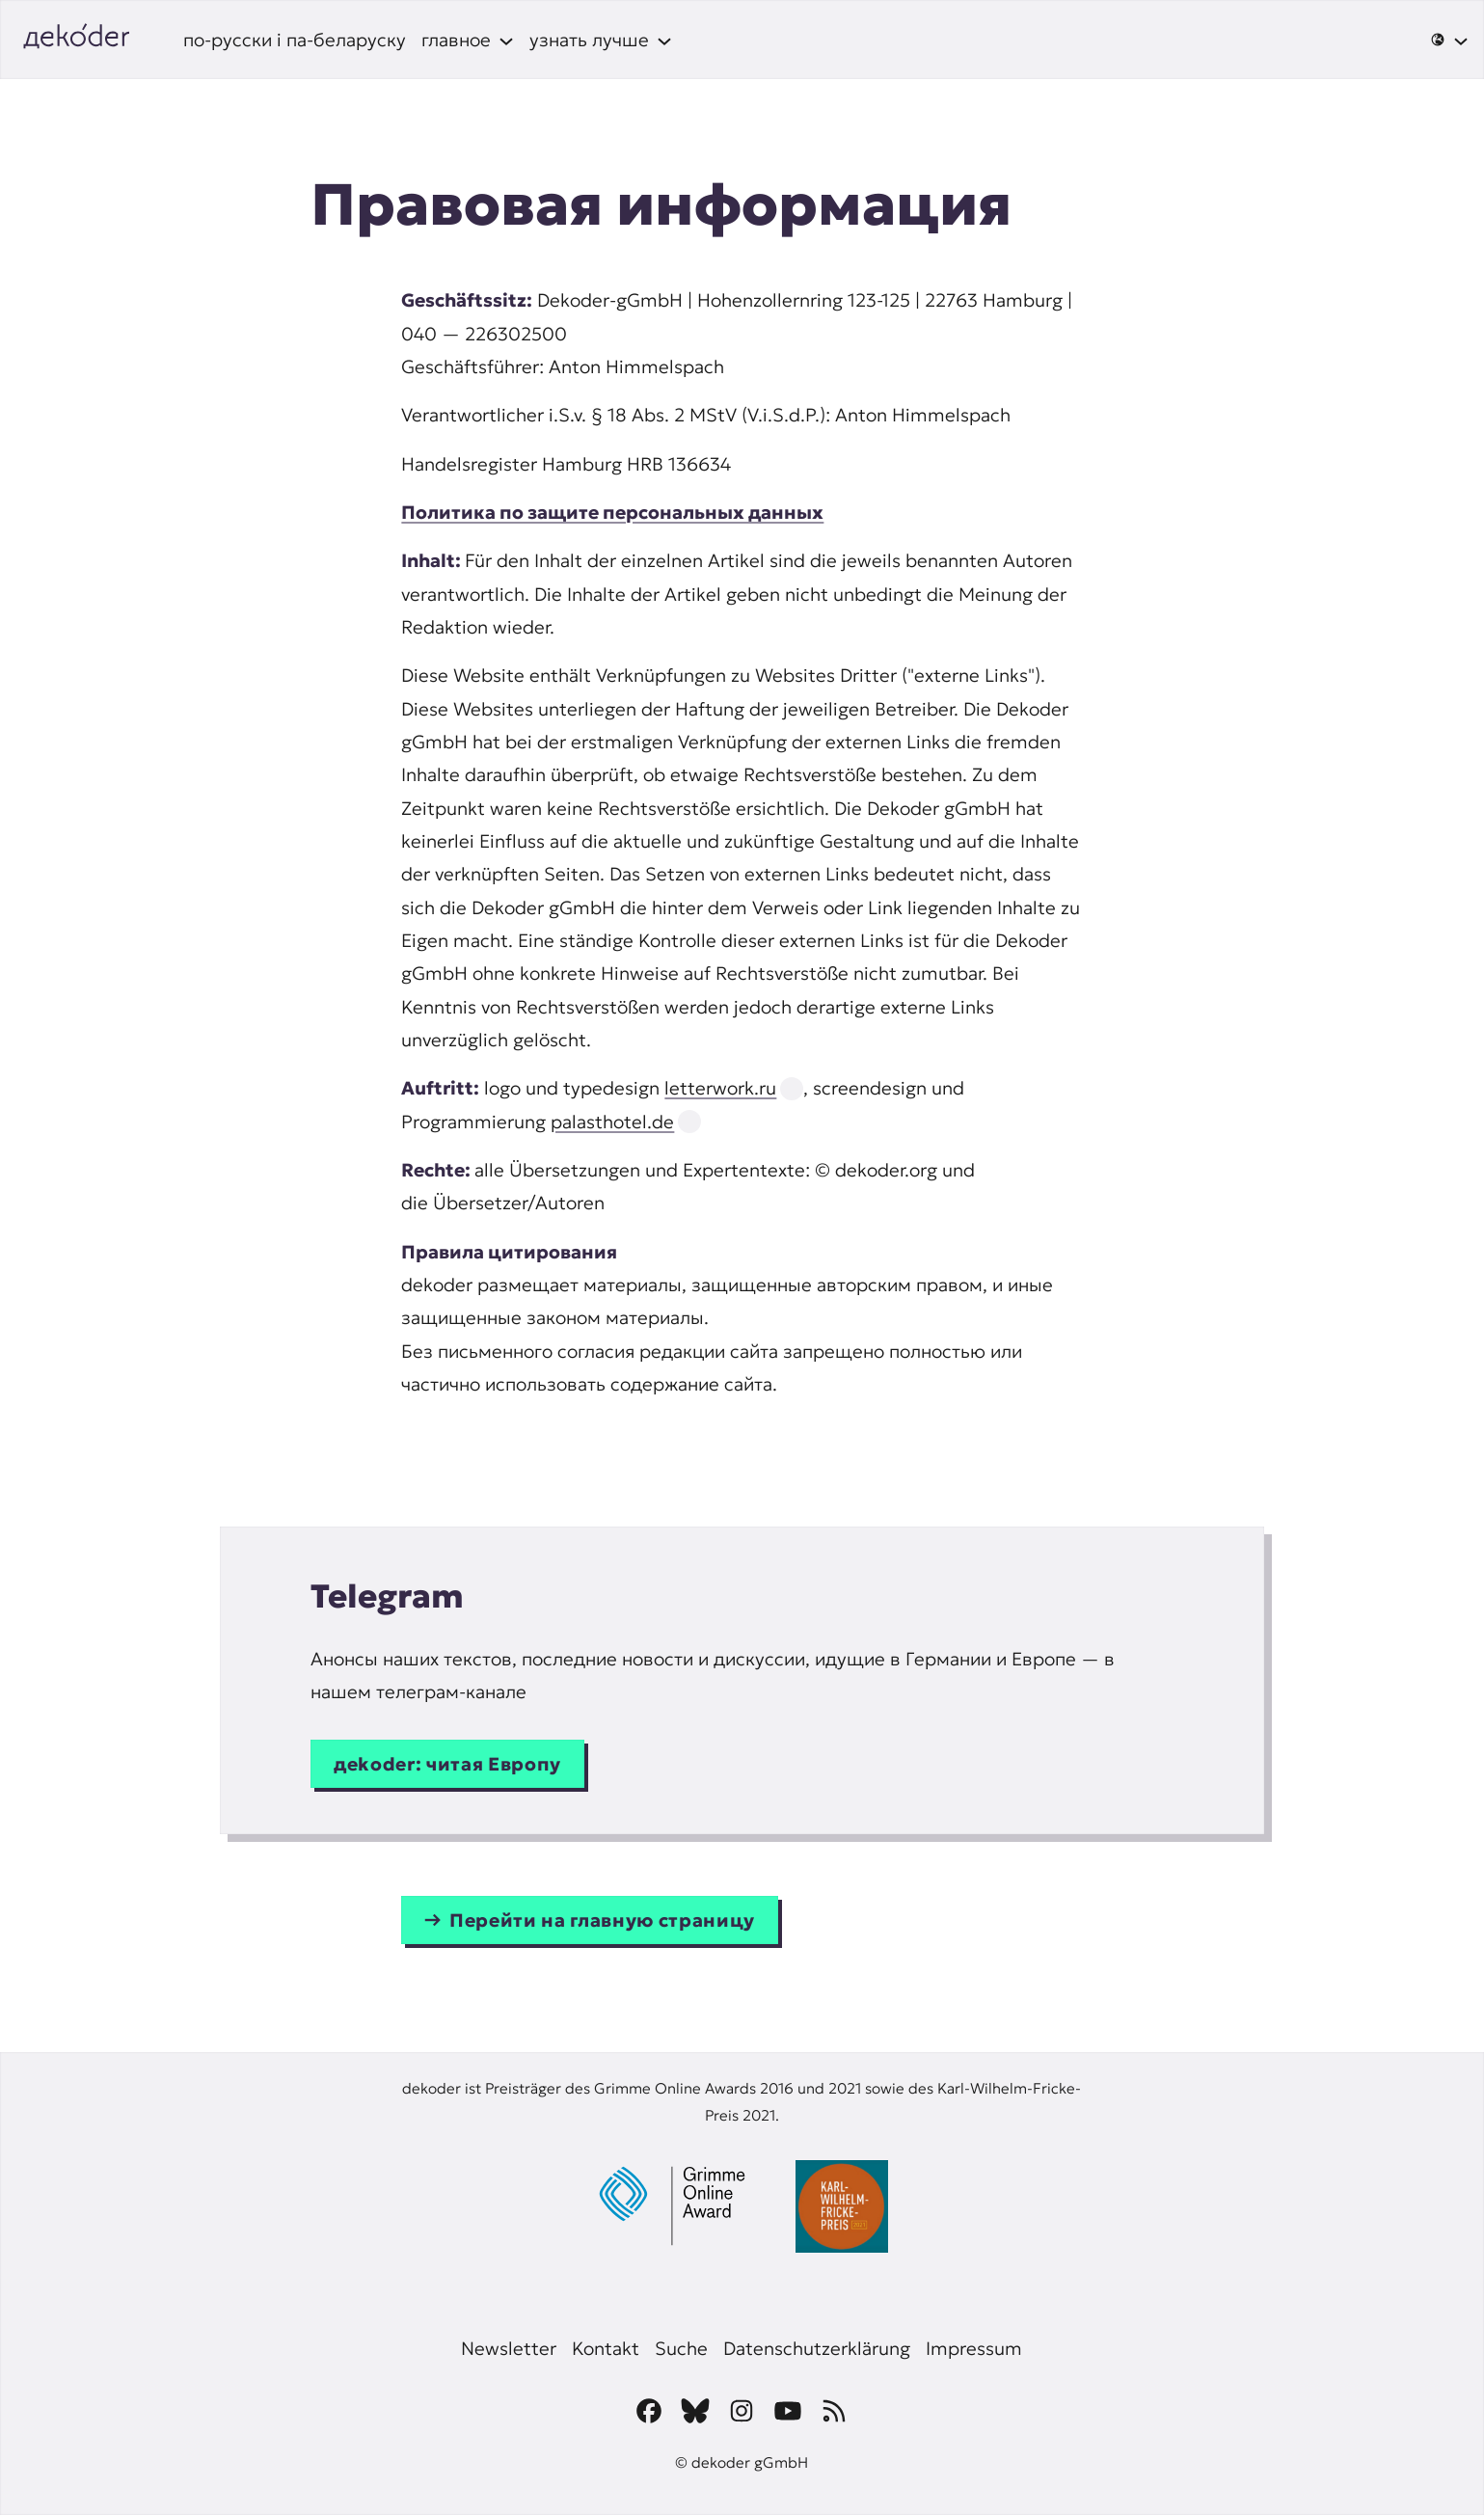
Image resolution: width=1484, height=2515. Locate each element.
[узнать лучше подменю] (601, 39)
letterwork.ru (720, 1087)
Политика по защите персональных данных (612, 512)
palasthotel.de (612, 1121)
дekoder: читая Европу (447, 1763)
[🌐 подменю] (1449, 39)
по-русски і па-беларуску (294, 39)
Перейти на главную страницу (602, 1920)
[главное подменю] (468, 39)
